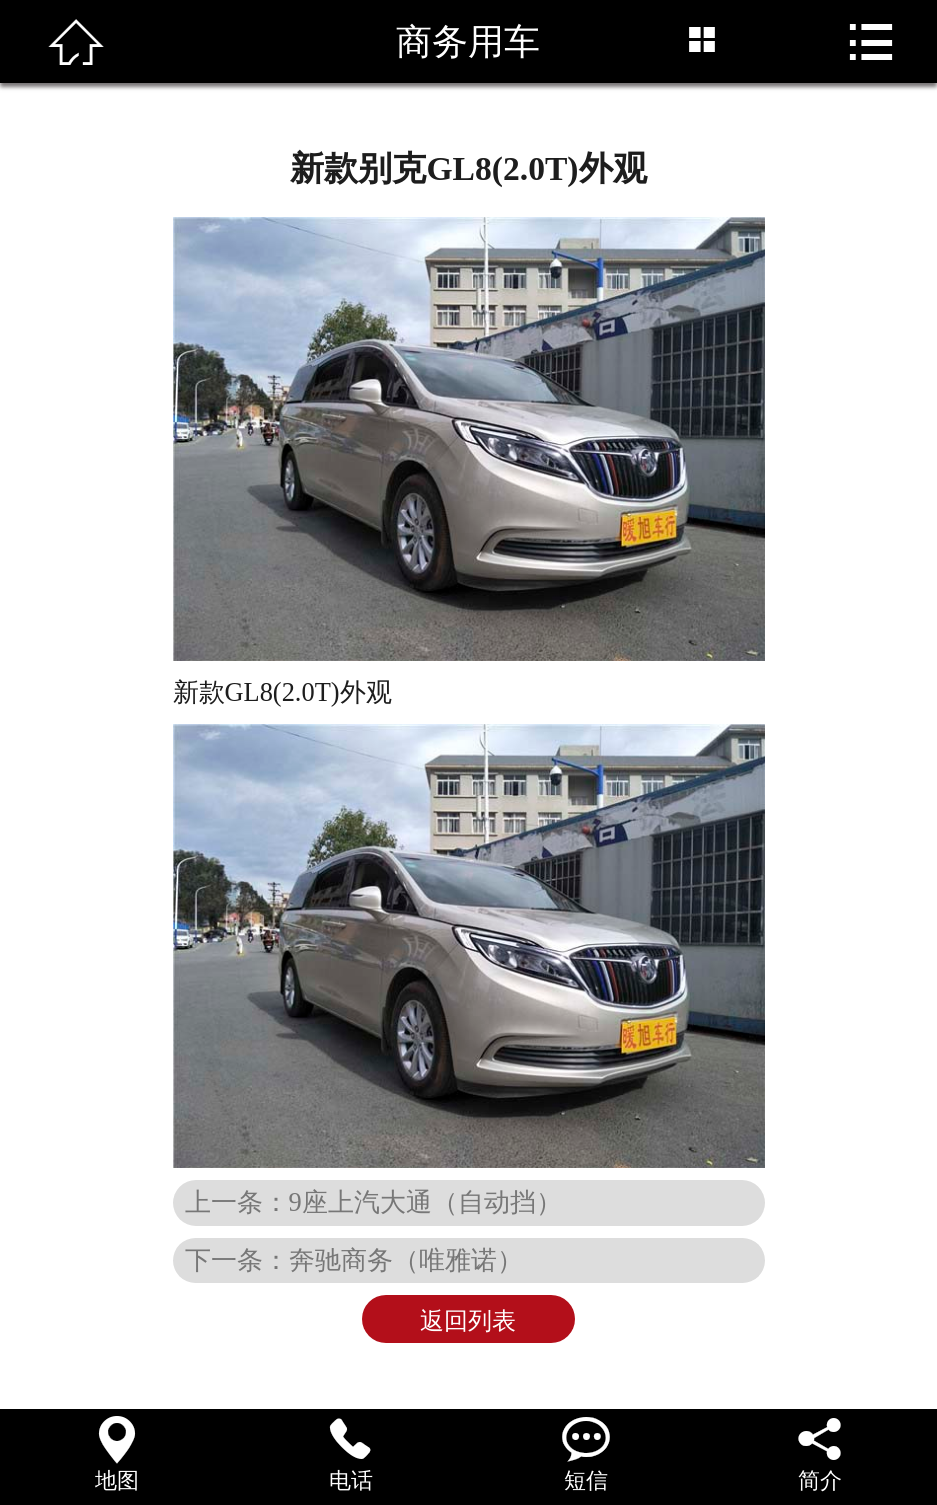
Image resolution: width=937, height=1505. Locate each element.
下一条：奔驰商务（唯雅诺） (354, 1260)
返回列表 (468, 1321)
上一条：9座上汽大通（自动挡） (373, 1202)
